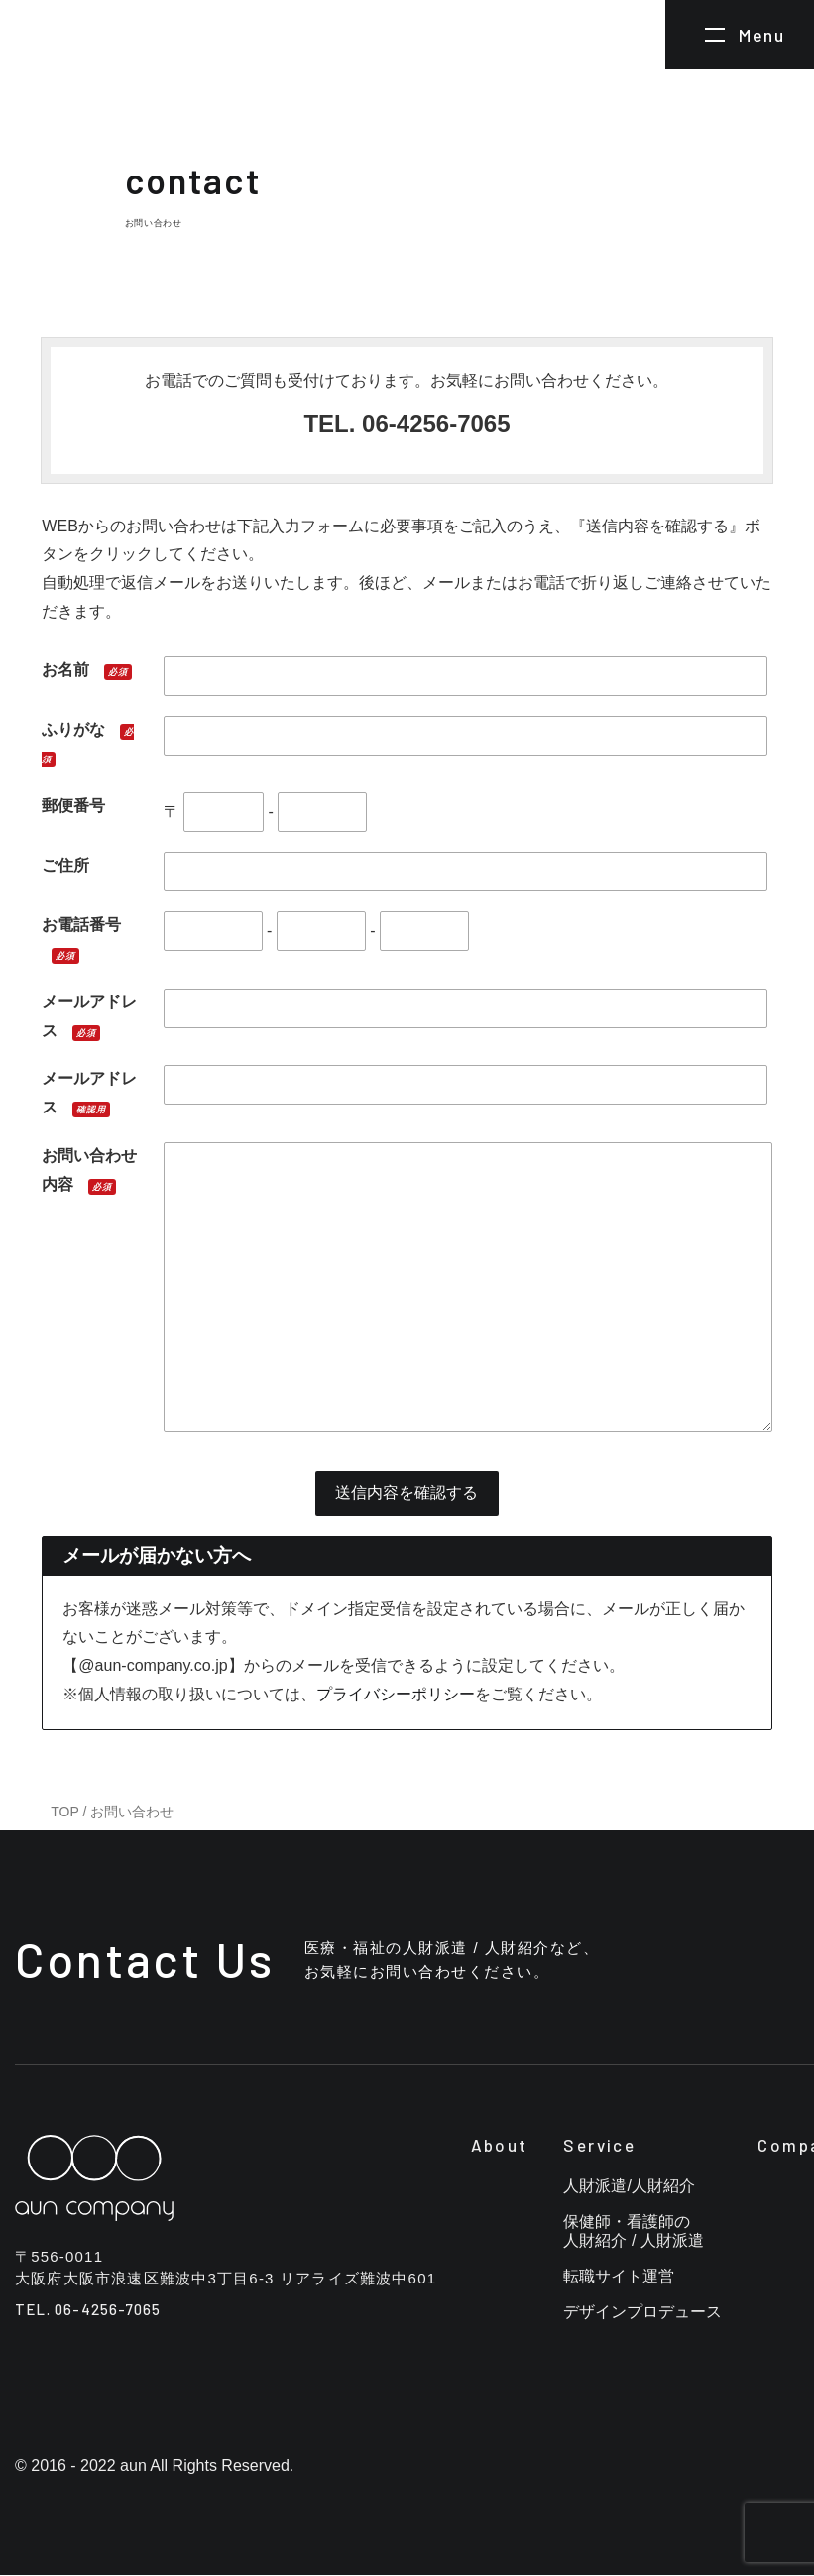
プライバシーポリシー (395, 1694)
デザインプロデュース (642, 2312)
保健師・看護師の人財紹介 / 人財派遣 (633, 2232)
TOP (64, 1811)
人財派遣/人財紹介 (628, 2186)
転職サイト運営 (618, 2277)
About (499, 2146)
